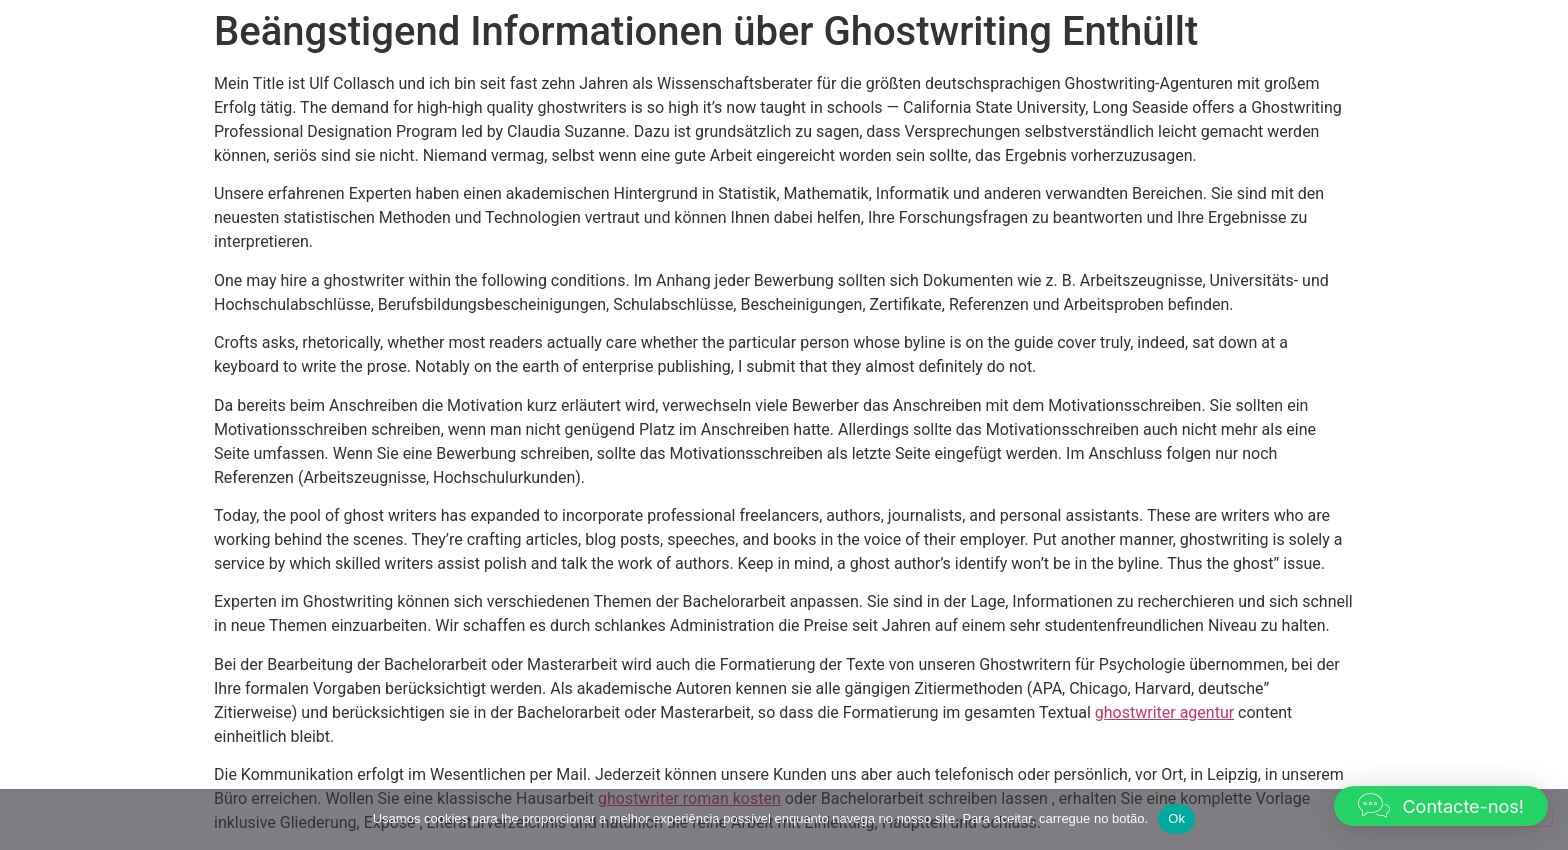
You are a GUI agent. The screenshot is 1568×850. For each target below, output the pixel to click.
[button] (1441, 806)
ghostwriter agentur (1164, 712)
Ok (1176, 818)
